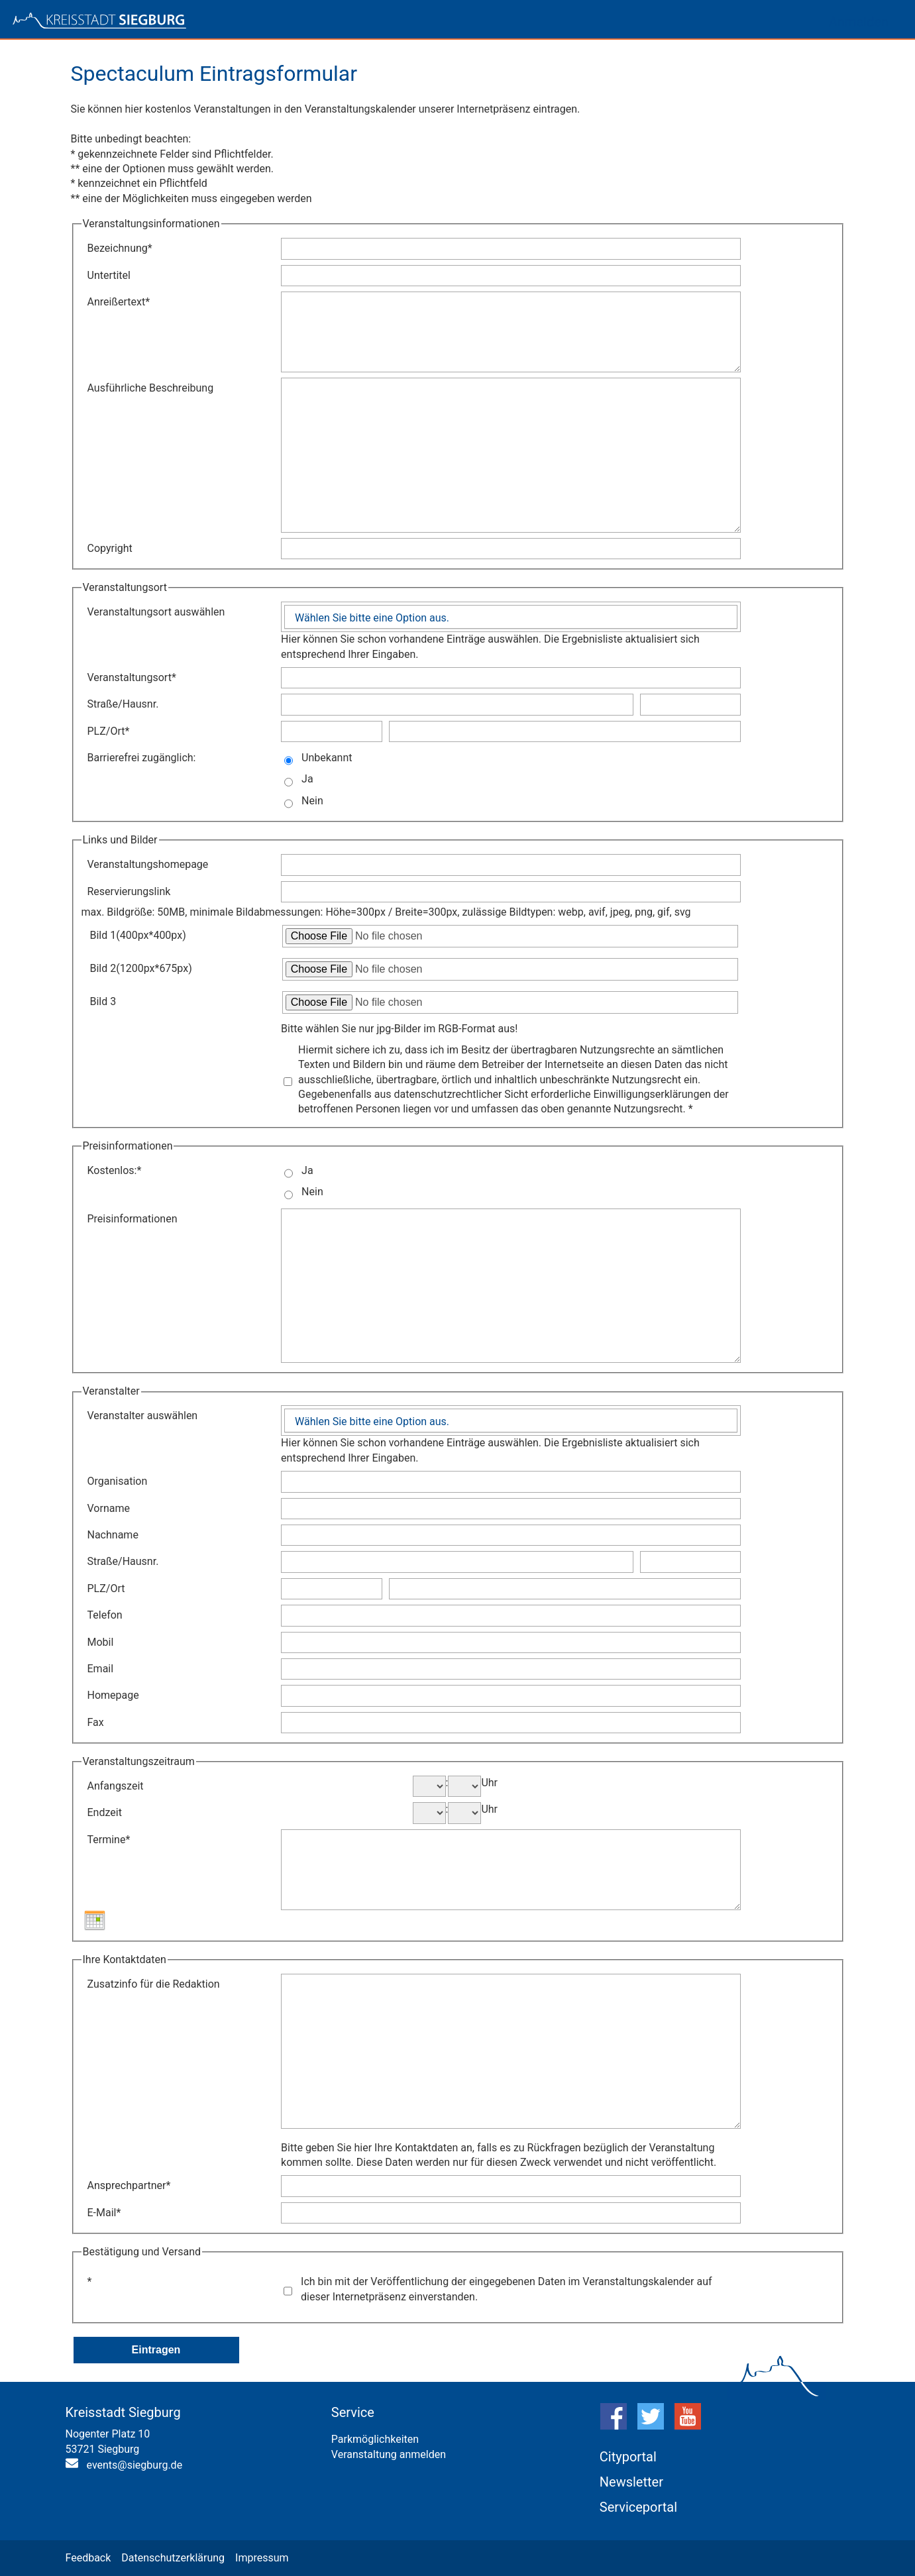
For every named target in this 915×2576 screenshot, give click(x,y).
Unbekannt (326, 757)
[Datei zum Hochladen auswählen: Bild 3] (510, 1002)
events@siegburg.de (135, 2465)
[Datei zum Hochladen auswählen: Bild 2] (510, 969)
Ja (307, 779)
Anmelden (858, 22)
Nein (312, 800)
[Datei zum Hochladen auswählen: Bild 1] (510, 936)
